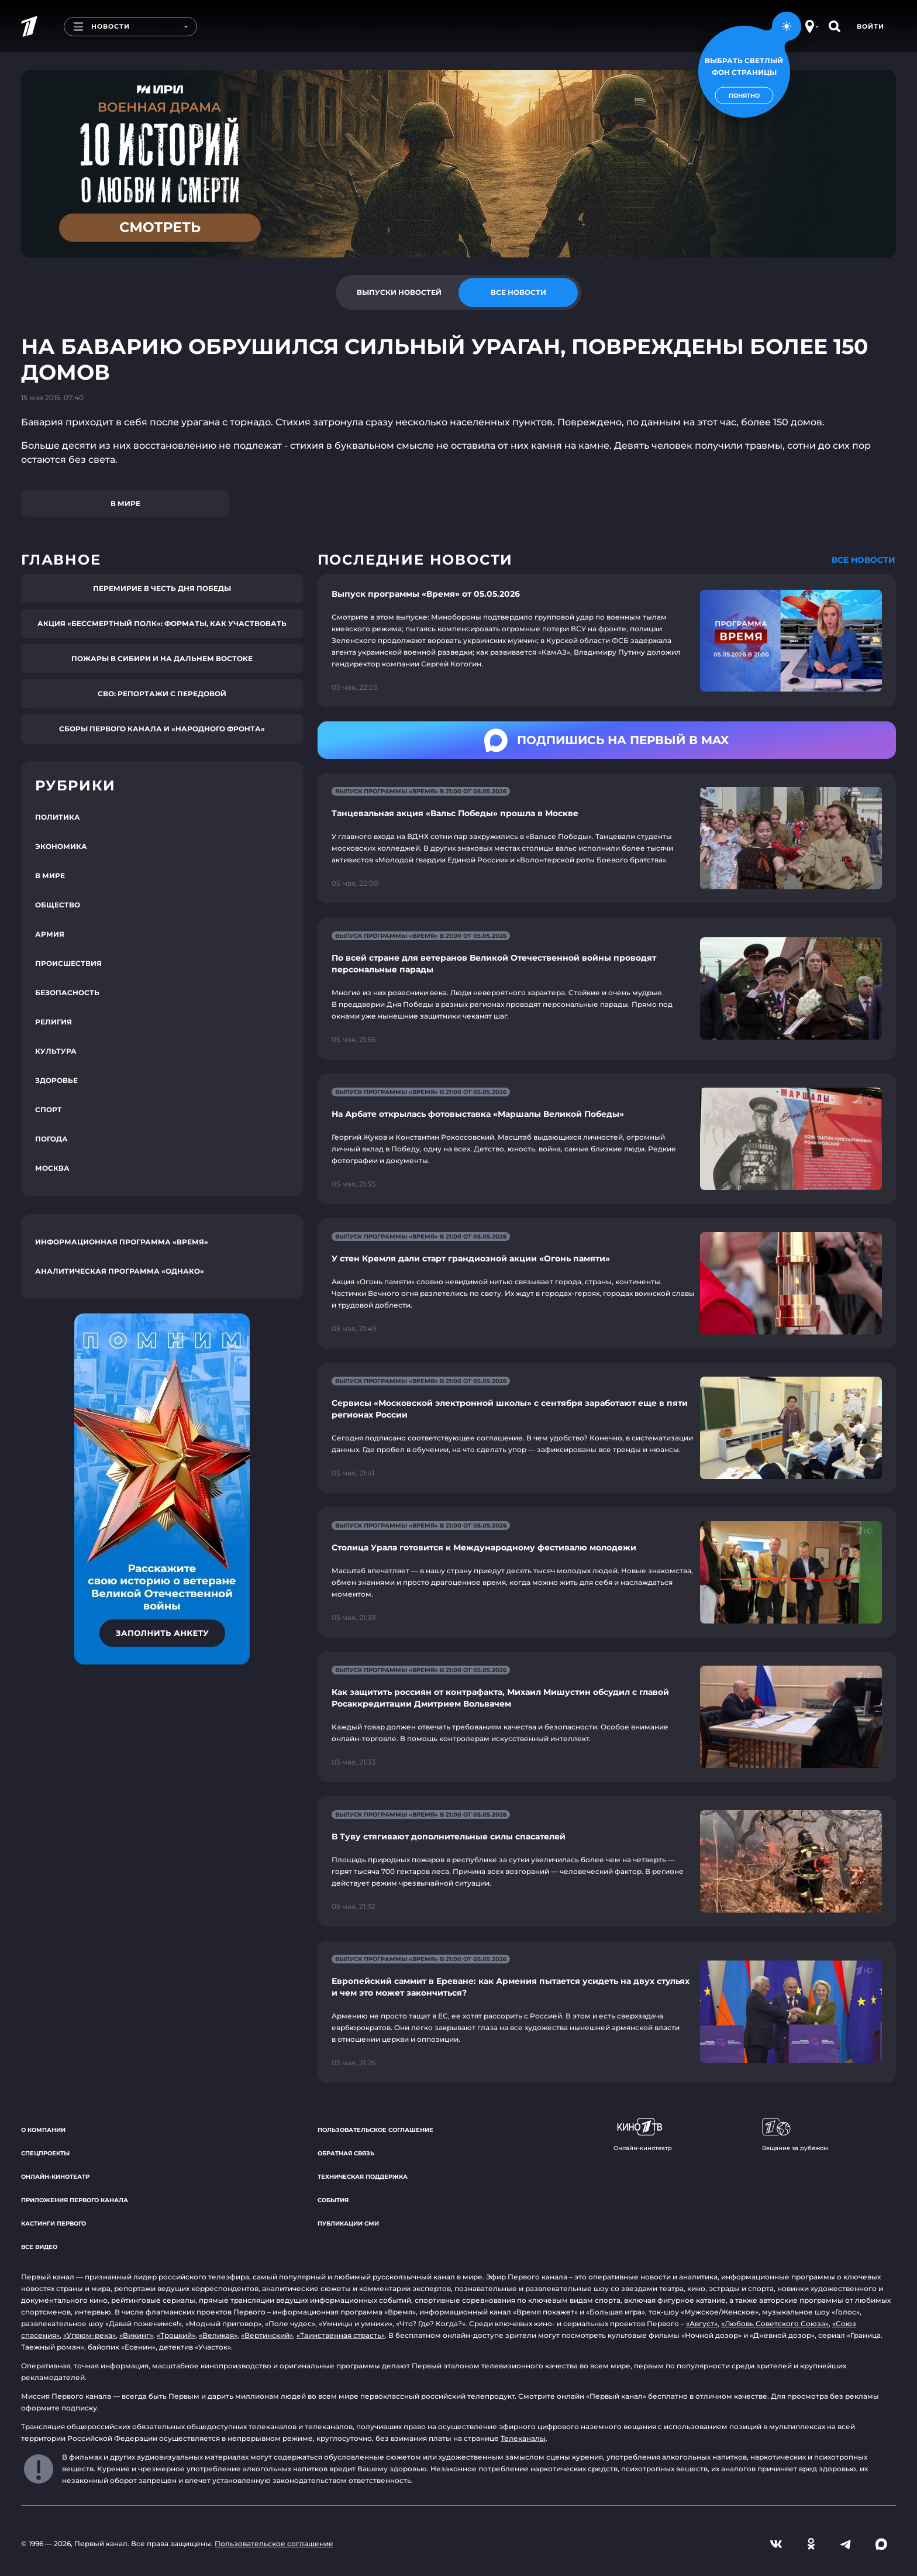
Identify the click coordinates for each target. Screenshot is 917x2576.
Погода (51, 1138)
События (333, 2200)
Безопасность (67, 992)
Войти (870, 26)
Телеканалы (523, 2438)
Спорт (48, 1109)
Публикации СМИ (348, 2223)
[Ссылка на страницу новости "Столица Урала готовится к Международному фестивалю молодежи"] (607, 1572)
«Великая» (218, 2335)
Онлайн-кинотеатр (55, 2177)
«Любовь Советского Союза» (775, 2323)
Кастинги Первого (53, 2223)
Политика (57, 817)
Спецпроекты (45, 2153)
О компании (43, 2130)
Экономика (61, 846)
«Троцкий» (176, 2335)
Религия (53, 1021)
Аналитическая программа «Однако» (119, 1271)
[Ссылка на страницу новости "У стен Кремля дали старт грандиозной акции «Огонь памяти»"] (607, 1283)
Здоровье (56, 1080)
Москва (52, 1168)
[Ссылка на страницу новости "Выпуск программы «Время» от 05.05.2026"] (607, 640)
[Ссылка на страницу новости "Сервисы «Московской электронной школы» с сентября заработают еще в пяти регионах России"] (607, 1428)
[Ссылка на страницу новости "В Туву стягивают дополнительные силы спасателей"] (607, 1861)
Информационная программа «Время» (121, 1241)
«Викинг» (136, 2335)
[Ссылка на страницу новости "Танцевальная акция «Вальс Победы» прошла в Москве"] (607, 838)
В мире (125, 503)
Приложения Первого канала (74, 2200)
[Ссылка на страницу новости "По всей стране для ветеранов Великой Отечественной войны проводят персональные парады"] (607, 988)
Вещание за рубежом (795, 2135)
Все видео (39, 2247)
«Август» (702, 2323)
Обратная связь (346, 2153)
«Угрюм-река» (89, 2335)
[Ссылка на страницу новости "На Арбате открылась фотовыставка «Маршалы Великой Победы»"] (607, 1139)
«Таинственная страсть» (341, 2335)
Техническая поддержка (363, 2177)
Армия (49, 934)
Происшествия (68, 963)
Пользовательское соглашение (375, 2130)
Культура (56, 1051)
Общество (57, 904)
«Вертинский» (267, 2335)
